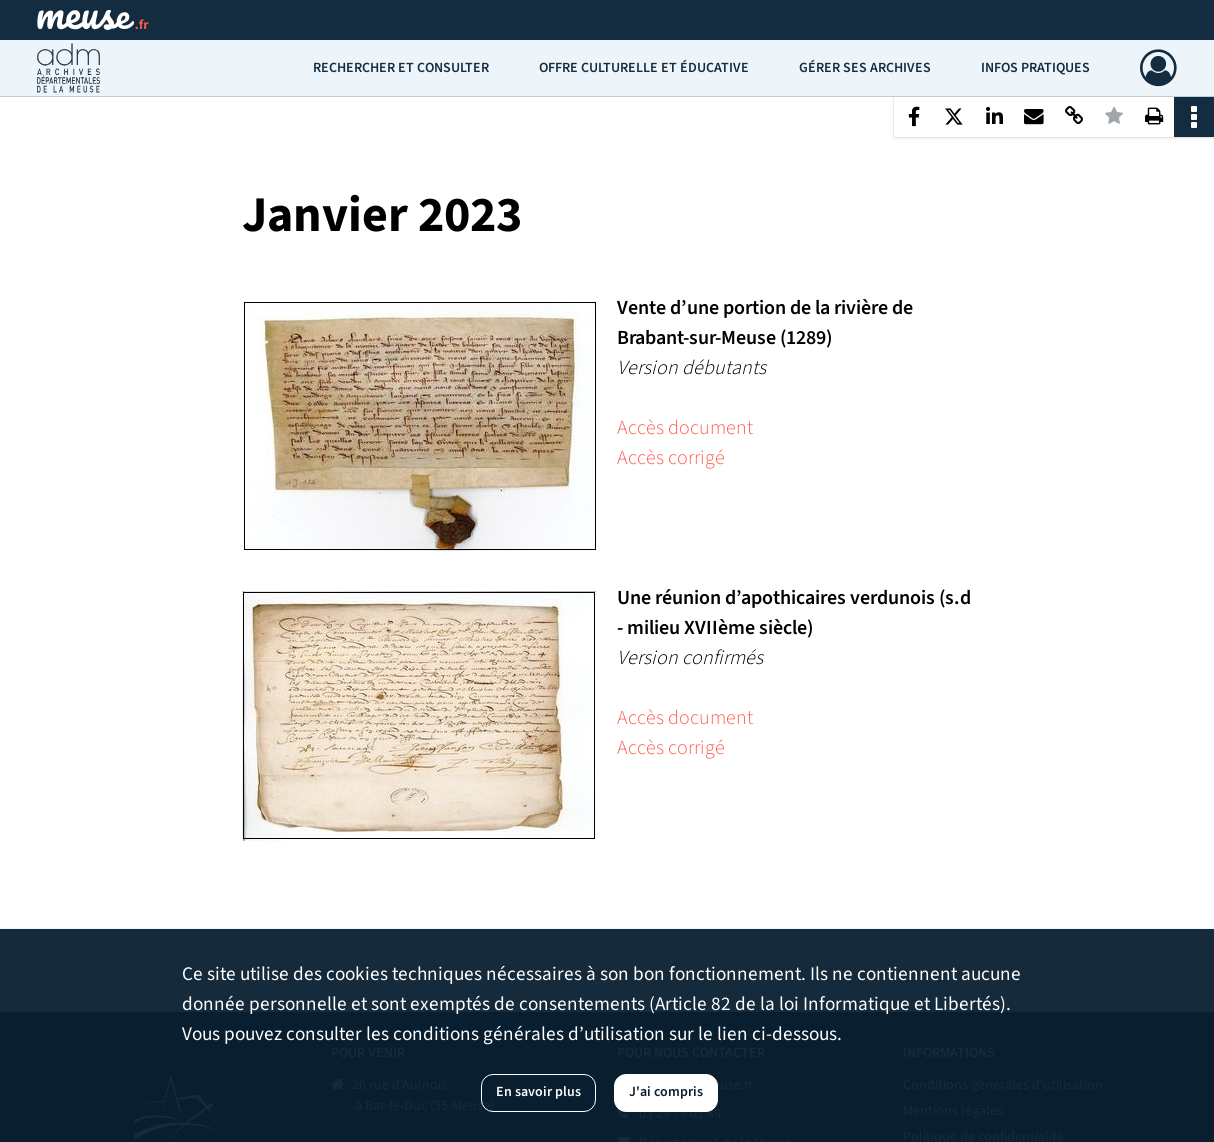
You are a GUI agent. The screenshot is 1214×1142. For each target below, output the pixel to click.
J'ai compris (666, 1092)
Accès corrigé (671, 458)
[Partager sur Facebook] (914, 117)
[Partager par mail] (1034, 117)
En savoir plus (538, 1092)
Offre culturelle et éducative (644, 68)
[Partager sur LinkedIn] (994, 117)
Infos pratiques (1035, 68)
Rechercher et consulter (401, 68)
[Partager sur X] (954, 117)
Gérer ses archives (865, 68)
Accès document (685, 428)
